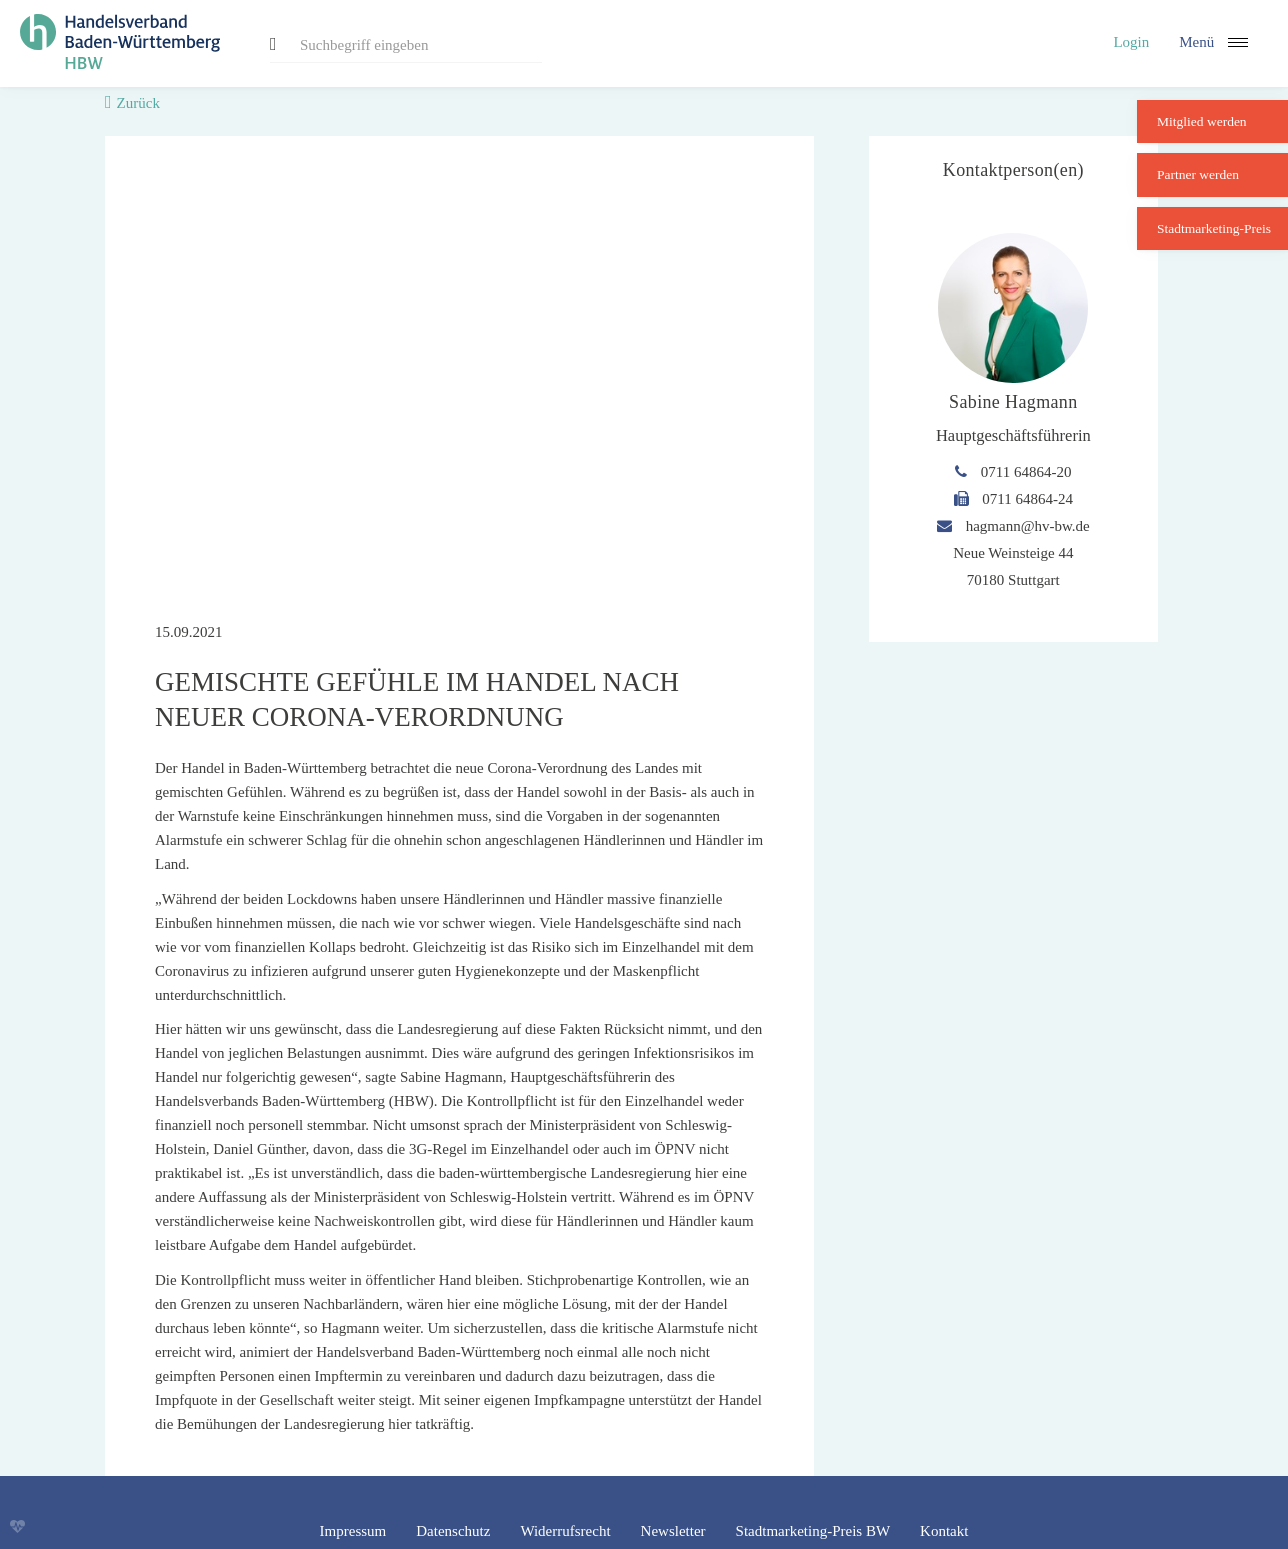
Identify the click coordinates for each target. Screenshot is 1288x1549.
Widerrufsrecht (565, 1531)
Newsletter (673, 1531)
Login (1131, 42)
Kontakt (944, 1531)
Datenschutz (453, 1531)
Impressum (353, 1531)
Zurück (138, 103)
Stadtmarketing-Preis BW (813, 1531)
